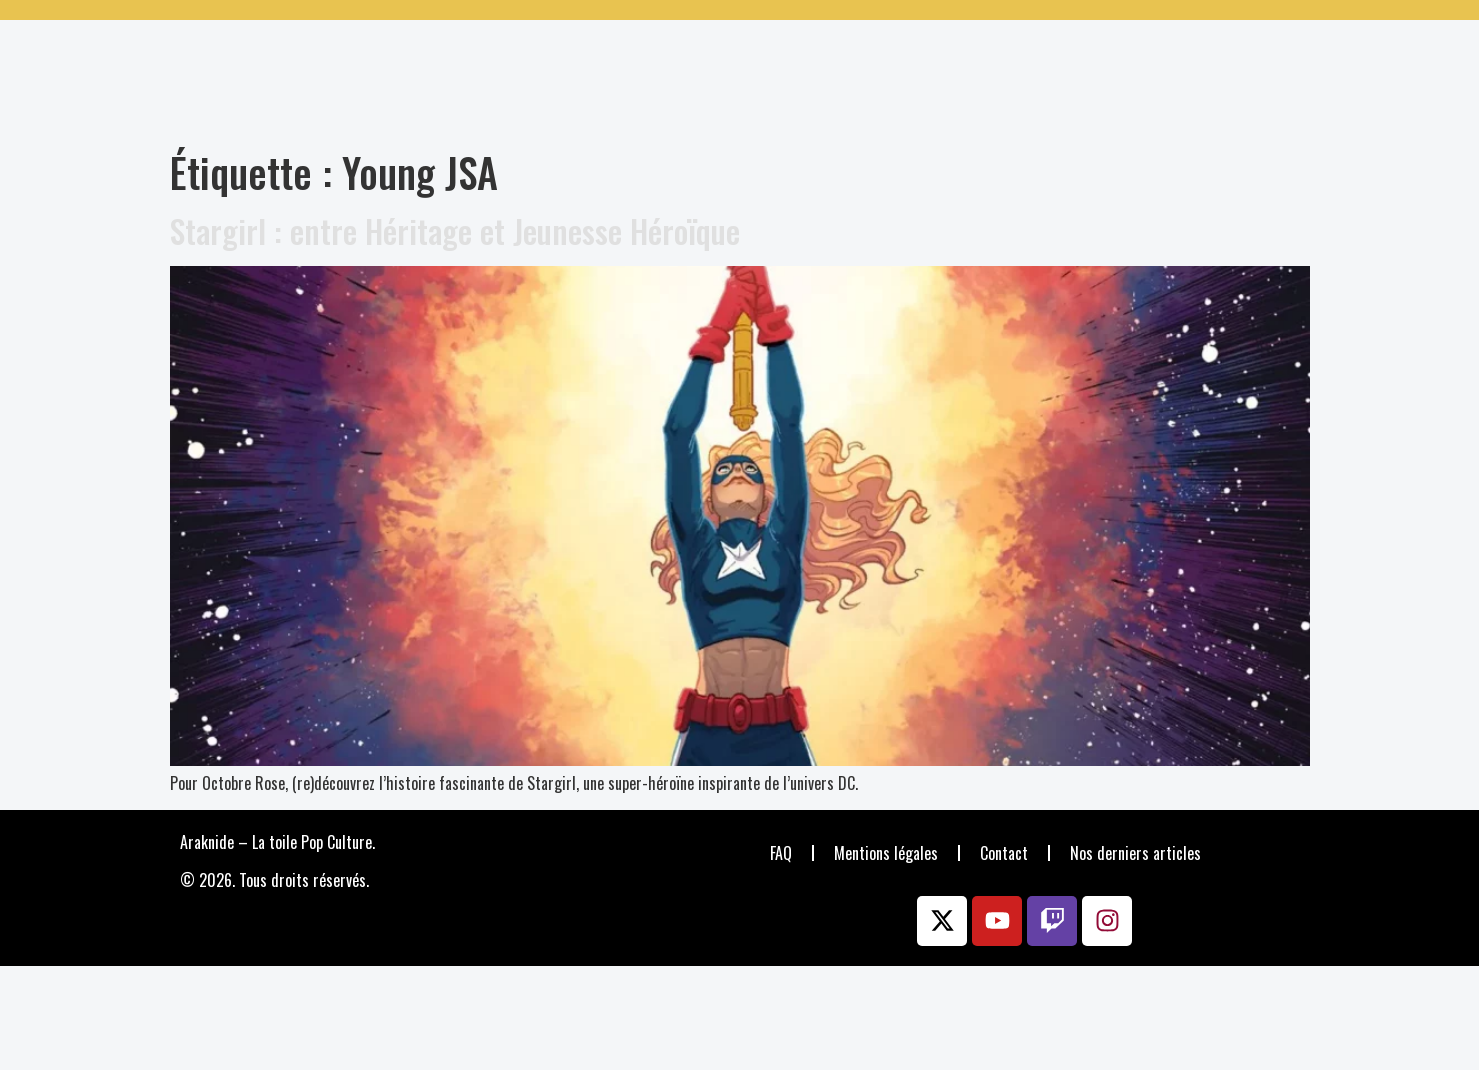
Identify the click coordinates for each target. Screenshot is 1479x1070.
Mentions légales (886, 853)
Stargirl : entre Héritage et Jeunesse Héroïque (455, 230)
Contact (1004, 853)
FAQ (781, 853)
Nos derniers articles (1135, 853)
